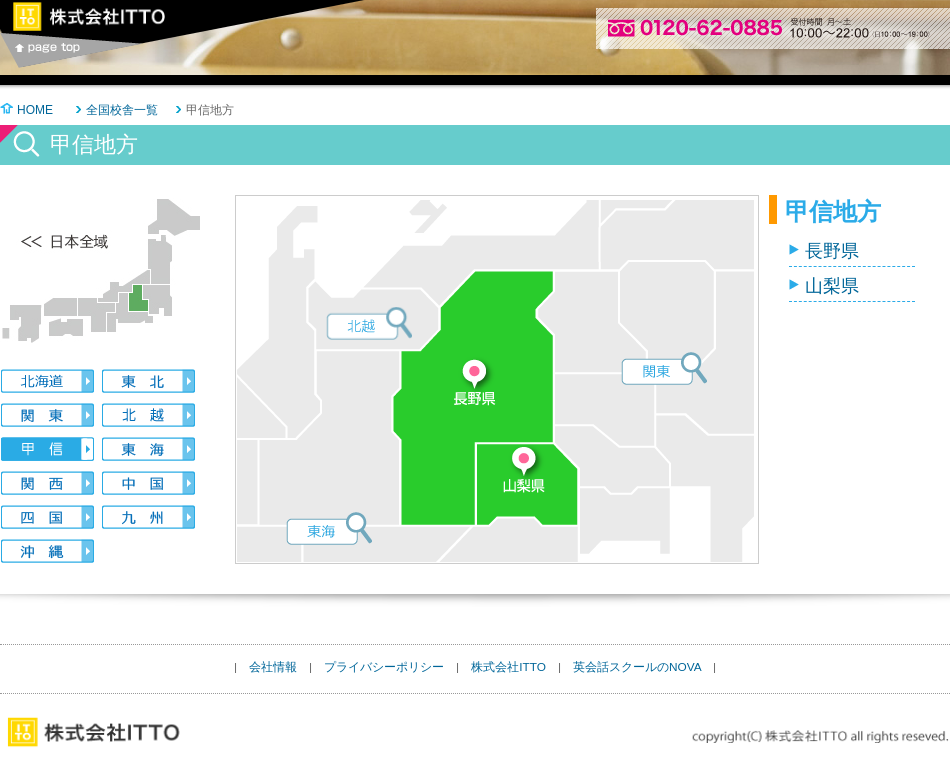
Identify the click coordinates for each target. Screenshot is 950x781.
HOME (35, 110)
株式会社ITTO (508, 667)
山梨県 (832, 286)
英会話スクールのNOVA (637, 667)
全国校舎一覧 (122, 110)
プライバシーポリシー (384, 667)
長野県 (832, 251)
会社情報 (273, 667)
